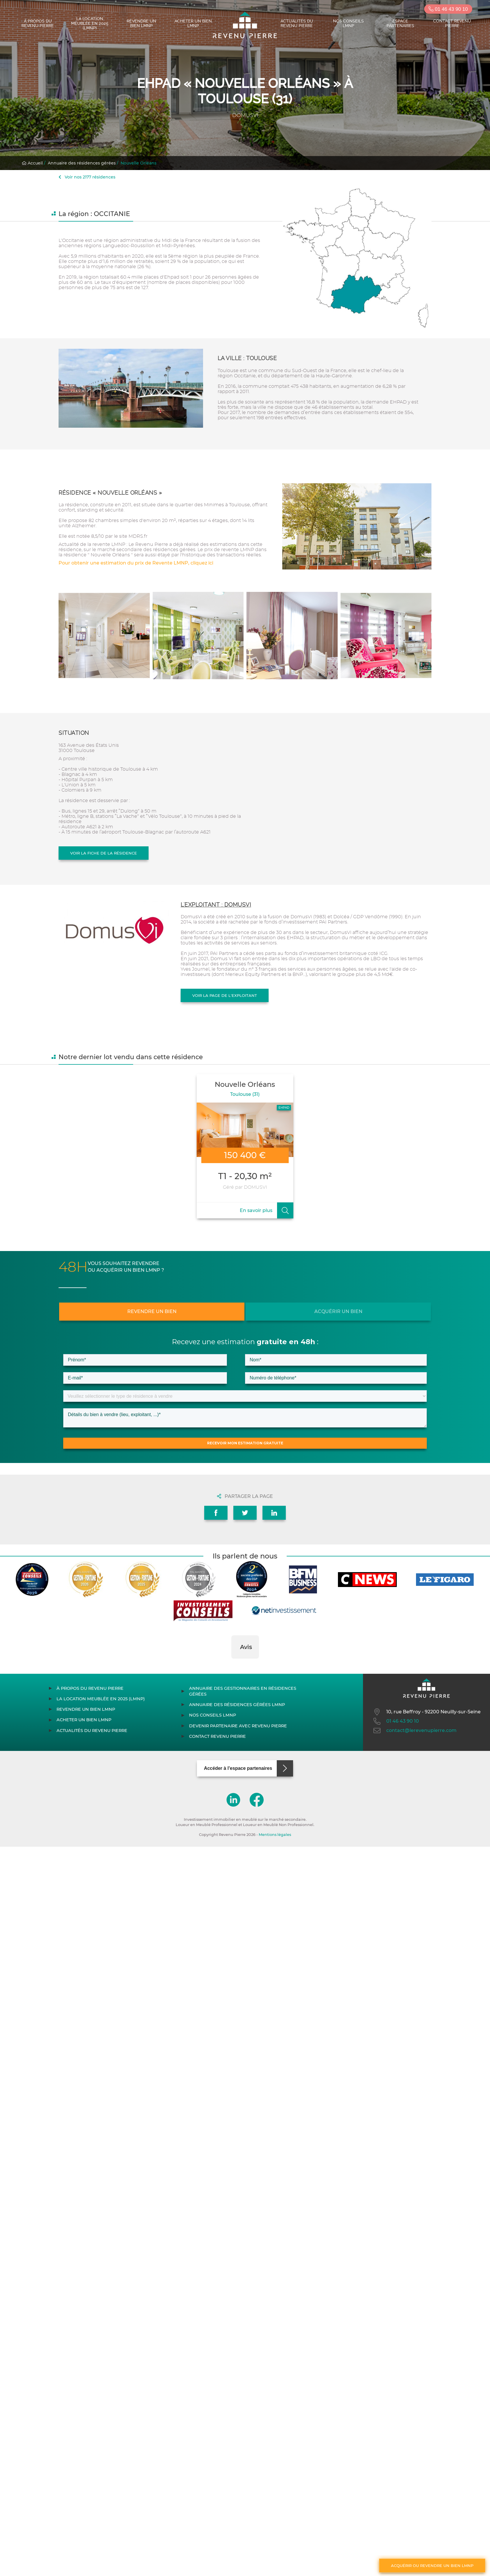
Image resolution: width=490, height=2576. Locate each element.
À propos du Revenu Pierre (38, 23)
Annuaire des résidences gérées (82, 163)
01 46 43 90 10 (448, 9)
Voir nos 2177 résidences (87, 177)
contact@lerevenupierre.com (414, 1730)
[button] (231, 1664)
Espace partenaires (400, 23)
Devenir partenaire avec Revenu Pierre (238, 1725)
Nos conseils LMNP (348, 23)
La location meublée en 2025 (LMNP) (89, 23)
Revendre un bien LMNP (141, 23)
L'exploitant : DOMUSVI (216, 904)
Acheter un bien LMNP (193, 23)
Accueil (32, 163)
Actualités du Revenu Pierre (297, 23)
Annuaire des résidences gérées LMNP (237, 1704)
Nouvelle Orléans (138, 163)
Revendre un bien (152, 1311)
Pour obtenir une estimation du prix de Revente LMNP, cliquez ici (136, 563)
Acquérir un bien (338, 1311)
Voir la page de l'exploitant (224, 995)
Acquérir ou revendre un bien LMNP (432, 2565)
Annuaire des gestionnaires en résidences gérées (242, 1691)
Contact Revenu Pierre (452, 23)
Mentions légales (275, 1834)
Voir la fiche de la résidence (103, 853)
